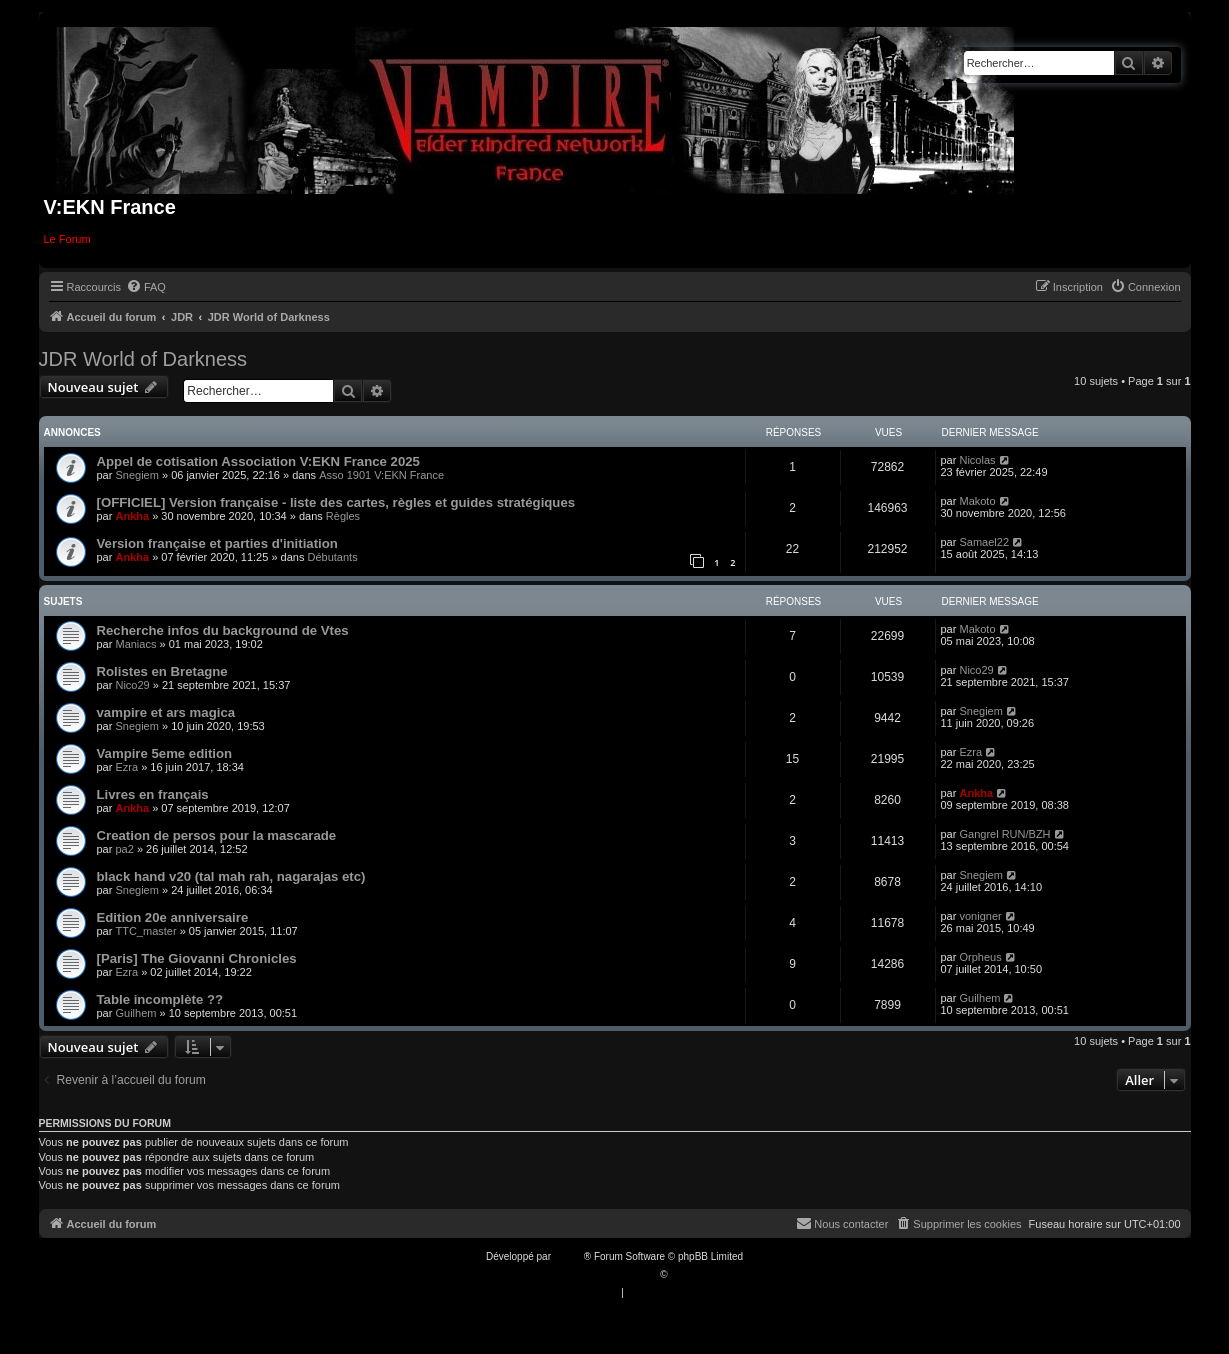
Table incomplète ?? (160, 999)
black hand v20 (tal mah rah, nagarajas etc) (231, 876)
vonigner (980, 916)
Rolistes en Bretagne (162, 671)
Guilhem (135, 1013)
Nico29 (132, 685)
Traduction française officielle (593, 1274)
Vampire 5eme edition (165, 753)
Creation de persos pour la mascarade (217, 835)
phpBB (569, 1256)
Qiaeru (685, 1274)
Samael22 (984, 542)
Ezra (126, 767)
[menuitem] (146, 287)
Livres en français (153, 794)
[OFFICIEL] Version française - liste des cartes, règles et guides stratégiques (336, 502)
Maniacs (135, 644)
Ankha (132, 516)
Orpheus (980, 957)
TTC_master (145, 931)
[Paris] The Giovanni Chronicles (197, 958)
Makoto (977, 501)
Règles (343, 516)
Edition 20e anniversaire (173, 917)
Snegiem (136, 475)
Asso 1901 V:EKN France (381, 475)
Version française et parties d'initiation (217, 543)
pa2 (124, 849)
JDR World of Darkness (143, 359)
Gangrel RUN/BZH (1004, 834)
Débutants (333, 557)
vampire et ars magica (166, 712)
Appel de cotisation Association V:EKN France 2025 (258, 461)
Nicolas (977, 460)
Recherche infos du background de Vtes (223, 630)
